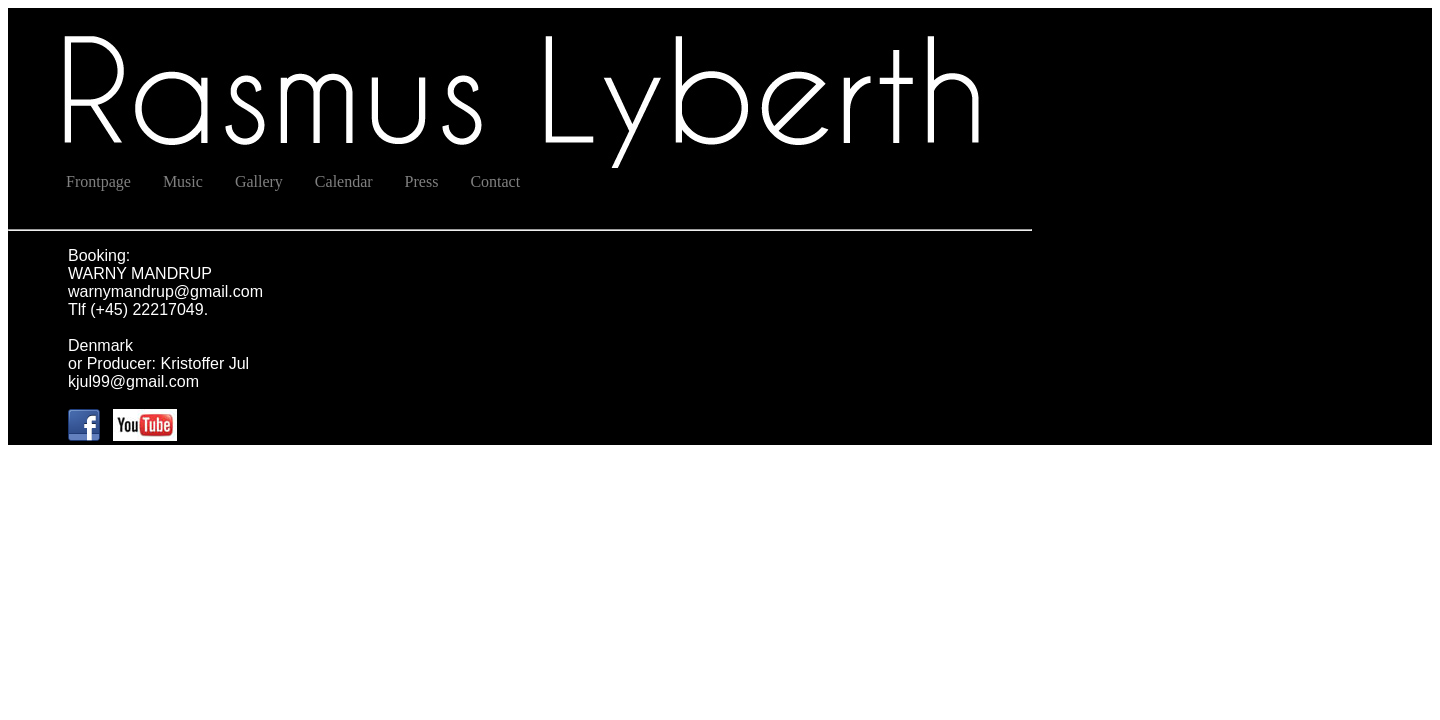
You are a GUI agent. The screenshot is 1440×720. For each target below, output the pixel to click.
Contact (495, 181)
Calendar (344, 181)
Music (183, 181)
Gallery (259, 181)
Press (422, 181)
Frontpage (98, 181)
